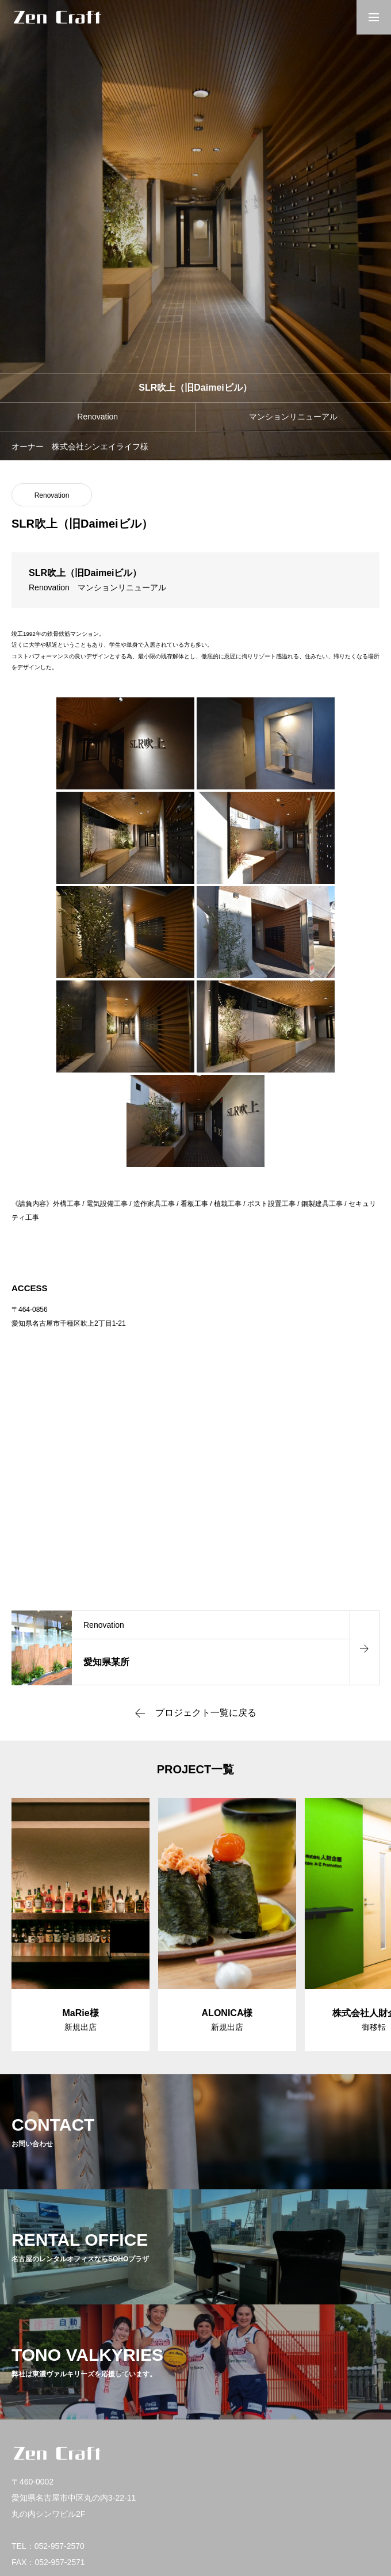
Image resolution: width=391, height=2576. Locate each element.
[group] (81, 1924)
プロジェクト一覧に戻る (205, 1713)
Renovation (52, 495)
